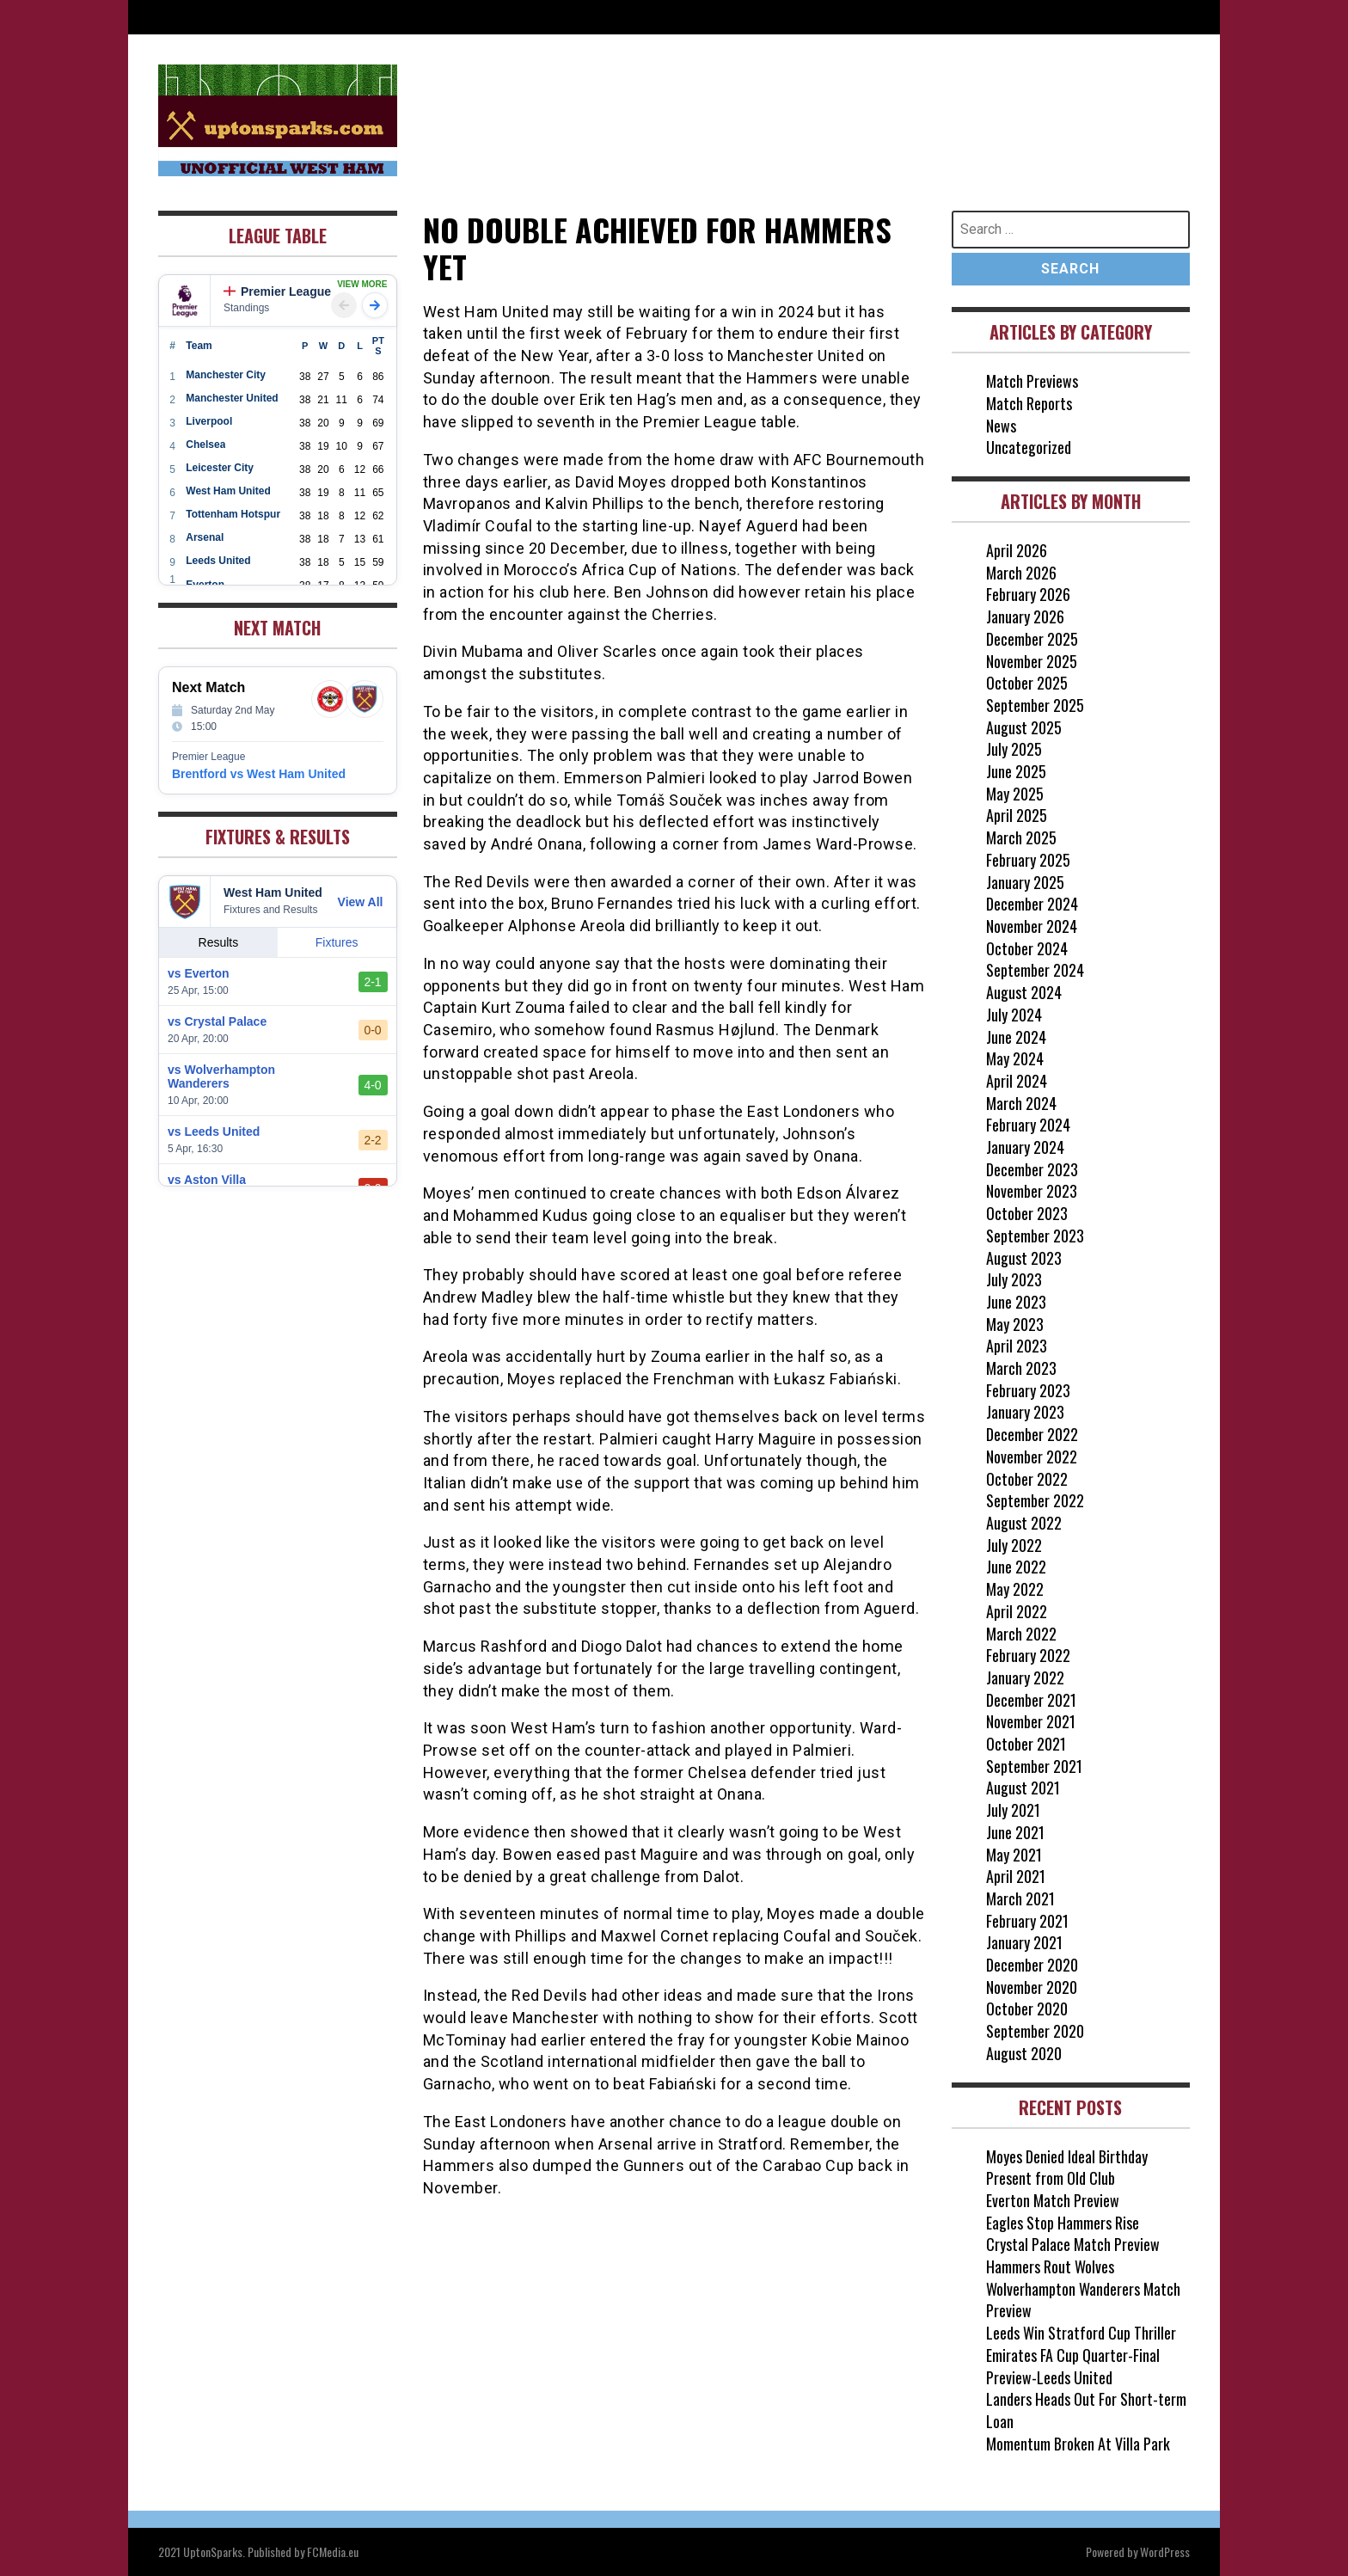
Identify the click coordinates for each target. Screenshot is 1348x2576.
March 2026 (1021, 572)
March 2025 (1021, 837)
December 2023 (1032, 1169)
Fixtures (337, 942)
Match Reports (1029, 403)
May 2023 (1015, 1324)
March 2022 (1021, 1633)
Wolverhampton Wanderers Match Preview (1083, 2300)
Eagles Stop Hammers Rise (1062, 2222)
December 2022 (1032, 1434)
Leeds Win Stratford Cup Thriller (1081, 2332)
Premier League (277, 291)
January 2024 (1025, 1147)
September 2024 (1035, 970)
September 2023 (1035, 1235)
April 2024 (1016, 1081)
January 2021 (1024, 1942)
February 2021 (1027, 1921)
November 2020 (1031, 1987)
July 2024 (1014, 1014)
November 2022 (1031, 1456)
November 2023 (1031, 1191)
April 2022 (1016, 1611)
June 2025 (1016, 771)
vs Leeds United (214, 1131)
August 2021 (1023, 1787)
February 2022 (1028, 1655)
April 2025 (1016, 815)
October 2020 (1027, 2008)
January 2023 (1025, 1412)
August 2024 (1024, 992)
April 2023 (1016, 1345)
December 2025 (1032, 639)
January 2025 (1025, 882)
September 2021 (1034, 1766)
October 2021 (1026, 1744)
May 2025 (1015, 793)
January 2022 (1025, 1677)
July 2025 (1014, 749)
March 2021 (1020, 1898)
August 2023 (1024, 1258)
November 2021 (1030, 1721)
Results (219, 942)
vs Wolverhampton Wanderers (221, 1076)
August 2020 (1024, 2053)
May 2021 (1014, 1854)
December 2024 (1032, 903)
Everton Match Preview (1052, 2200)
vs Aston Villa (207, 1180)
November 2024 (1031, 926)
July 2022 (1014, 1545)
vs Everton (199, 973)
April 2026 (1016, 550)
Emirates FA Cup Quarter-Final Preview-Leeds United (1073, 2366)
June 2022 (1016, 1566)
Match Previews (1032, 381)
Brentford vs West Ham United (259, 774)
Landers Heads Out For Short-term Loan (1086, 2410)
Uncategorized (1028, 447)
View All (360, 902)
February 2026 (1028, 594)
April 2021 (1015, 1876)
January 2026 (1025, 616)
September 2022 (1035, 1500)
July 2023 (1014, 1279)
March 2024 (1021, 1103)
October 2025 (1027, 683)
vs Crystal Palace (217, 1021)
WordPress (1165, 2551)
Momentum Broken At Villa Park (1078, 2443)
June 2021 (1015, 1832)
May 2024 (1015, 1058)
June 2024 (1016, 1037)
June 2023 (1016, 1302)
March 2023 (1021, 1368)
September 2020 (1035, 2031)
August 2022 (1024, 1523)
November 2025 (1031, 661)
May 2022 (1015, 1589)
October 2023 (1027, 1213)
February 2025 (1028, 860)
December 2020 (1032, 1964)
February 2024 (1028, 1124)
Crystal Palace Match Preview (1073, 2244)
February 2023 (1028, 1390)
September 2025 (1035, 705)
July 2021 (1013, 1810)
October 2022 (1027, 1479)
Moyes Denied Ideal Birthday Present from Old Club (1067, 2167)
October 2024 (1027, 948)
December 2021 (1031, 1700)
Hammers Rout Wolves (1050, 2266)
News (1001, 425)
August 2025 (1024, 727)
